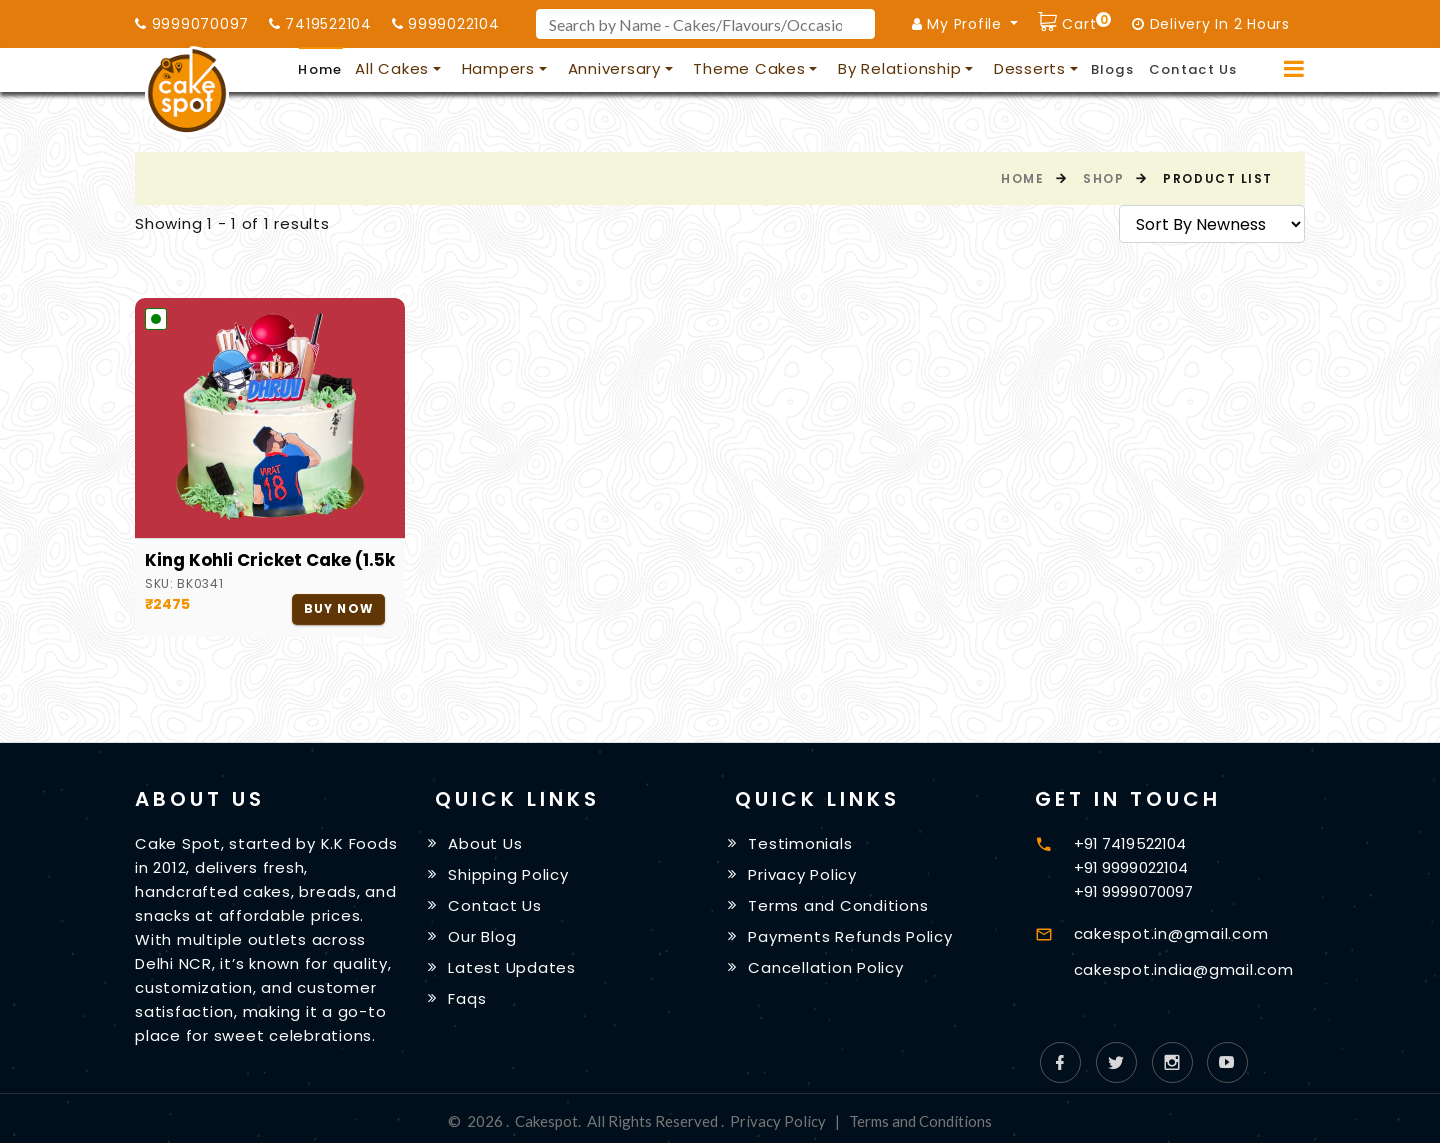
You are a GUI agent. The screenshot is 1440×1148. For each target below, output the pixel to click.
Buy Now (337, 609)
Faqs (468, 1003)
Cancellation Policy (826, 972)
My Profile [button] (959, 24)
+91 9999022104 (1131, 867)
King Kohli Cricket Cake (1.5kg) (270, 560)
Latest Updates (513, 972)
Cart (1085, 21)
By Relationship (899, 68)
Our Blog (483, 940)
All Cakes (392, 68)
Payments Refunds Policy (851, 940)
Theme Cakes (749, 68)
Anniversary (614, 68)
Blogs (1113, 69)
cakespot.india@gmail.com (1184, 969)
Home (320, 69)
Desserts (1030, 68)
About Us (486, 844)
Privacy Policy (803, 876)
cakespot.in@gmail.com (1171, 933)
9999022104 (446, 24)
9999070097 (192, 24)
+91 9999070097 (1133, 891)
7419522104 (320, 24)
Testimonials (801, 844)
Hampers (498, 68)
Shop (1103, 178)
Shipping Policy (509, 876)
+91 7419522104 (1130, 843)
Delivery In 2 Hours (1211, 24)
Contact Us (1193, 69)
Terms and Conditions (839, 908)
